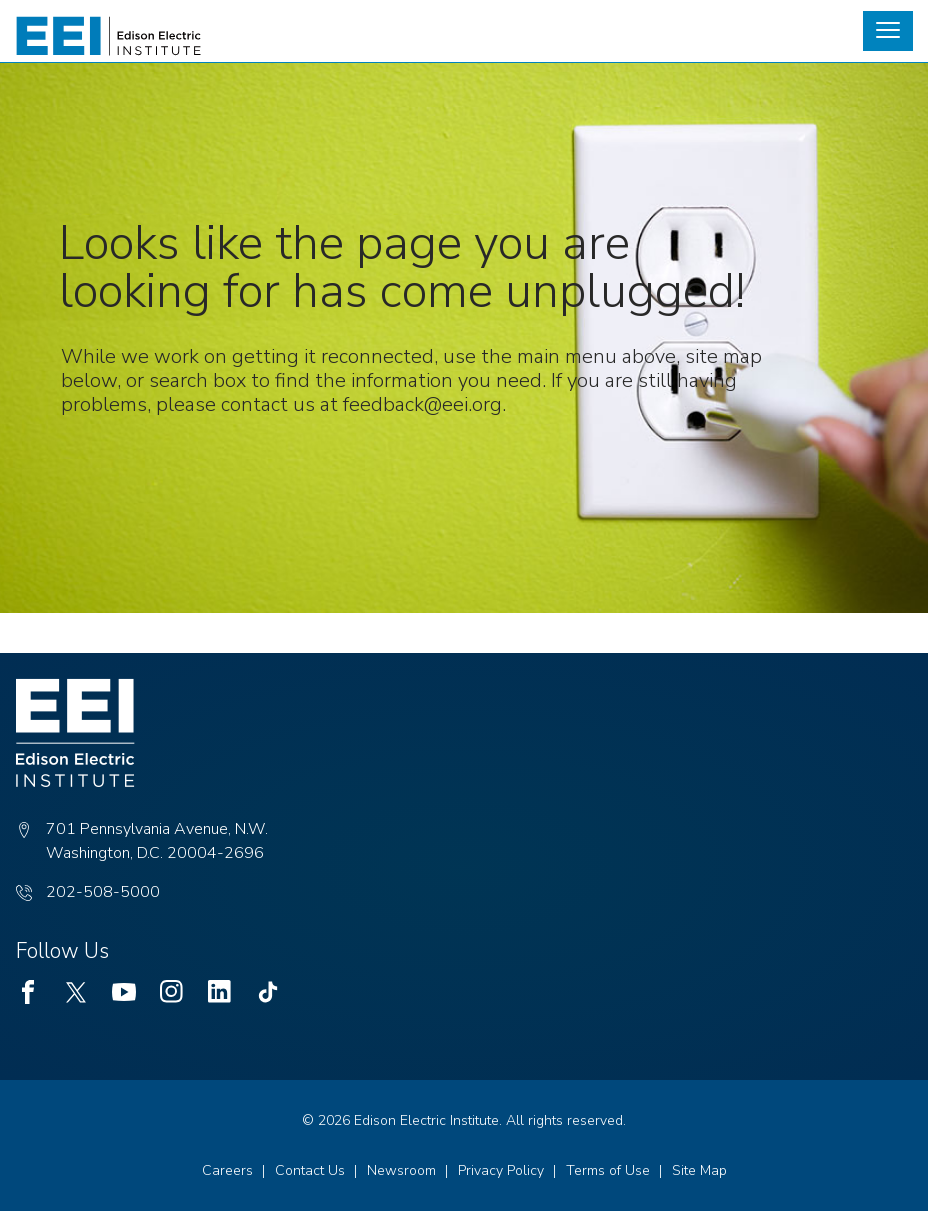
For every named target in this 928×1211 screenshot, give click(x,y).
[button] (888, 31)
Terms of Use (608, 1170)
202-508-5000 (103, 892)
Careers (227, 1170)
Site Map (699, 1170)
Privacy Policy (501, 1170)
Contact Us (310, 1170)
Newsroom (401, 1170)
